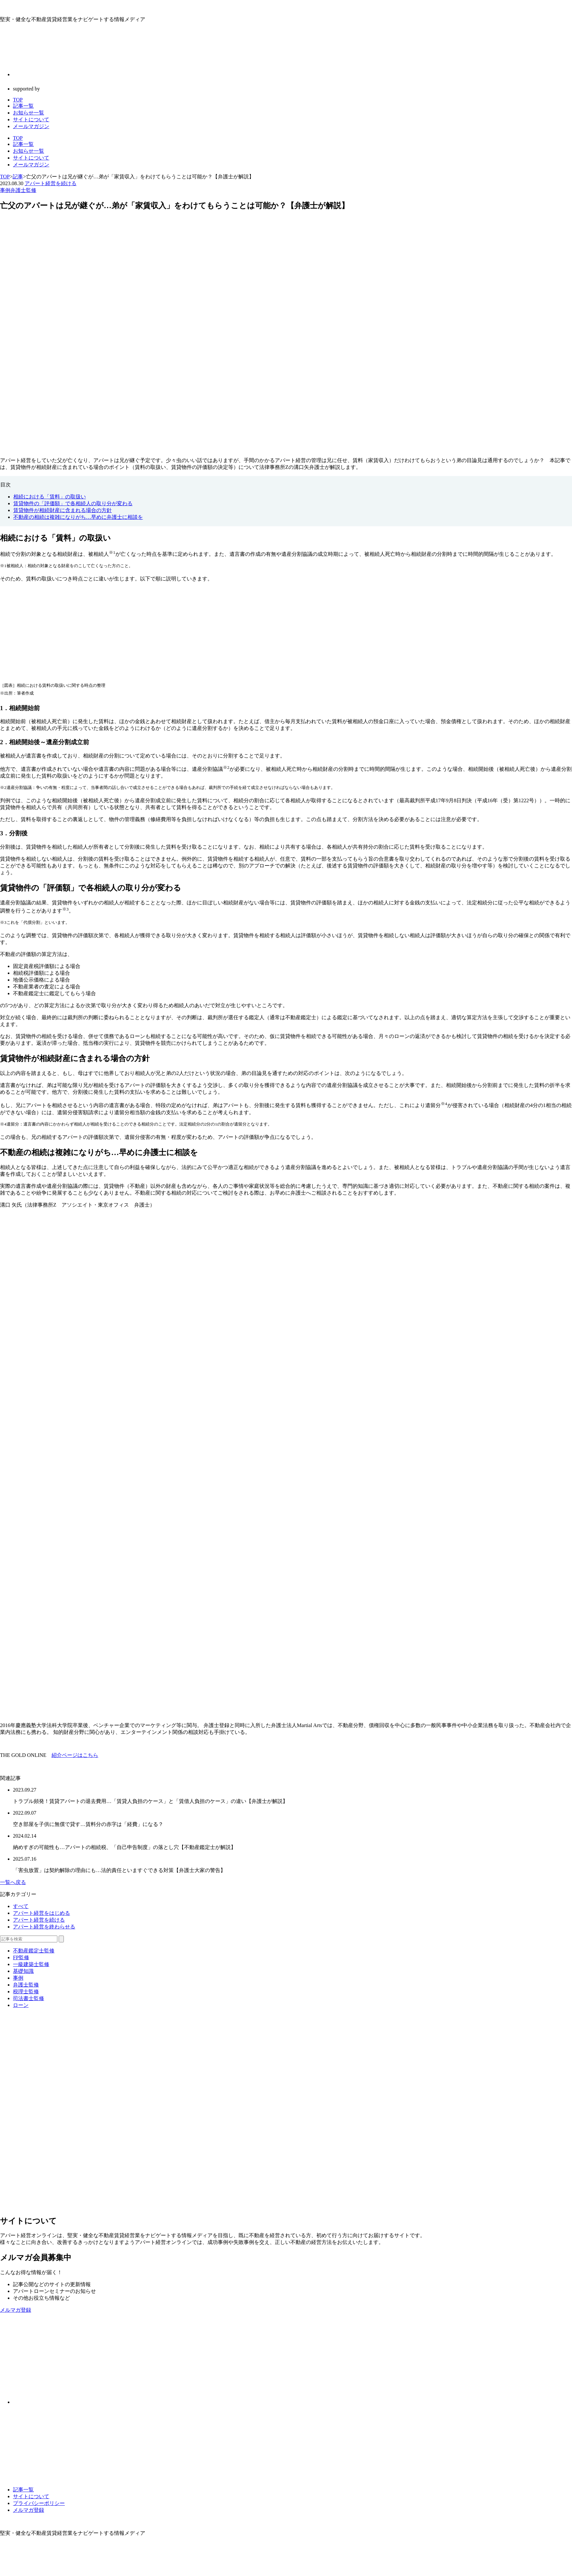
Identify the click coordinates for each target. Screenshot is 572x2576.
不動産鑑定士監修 (33, 1950)
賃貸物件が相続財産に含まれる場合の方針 (62, 510)
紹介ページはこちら (75, 1755)
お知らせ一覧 (28, 151)
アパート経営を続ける (50, 183)
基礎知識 (23, 1971)
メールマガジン (31, 164)
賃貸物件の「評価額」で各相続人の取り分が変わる (73, 503)
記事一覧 (23, 144)
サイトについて (31, 158)
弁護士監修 (23, 190)
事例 (5, 190)
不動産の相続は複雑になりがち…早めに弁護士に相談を (78, 517)
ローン (21, 2005)
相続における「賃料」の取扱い (49, 496)
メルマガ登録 (28, 2510)
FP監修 (21, 1957)
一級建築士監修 (31, 1964)
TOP (18, 138)
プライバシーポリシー (39, 2503)
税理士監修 (26, 1991)
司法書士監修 (28, 1998)
